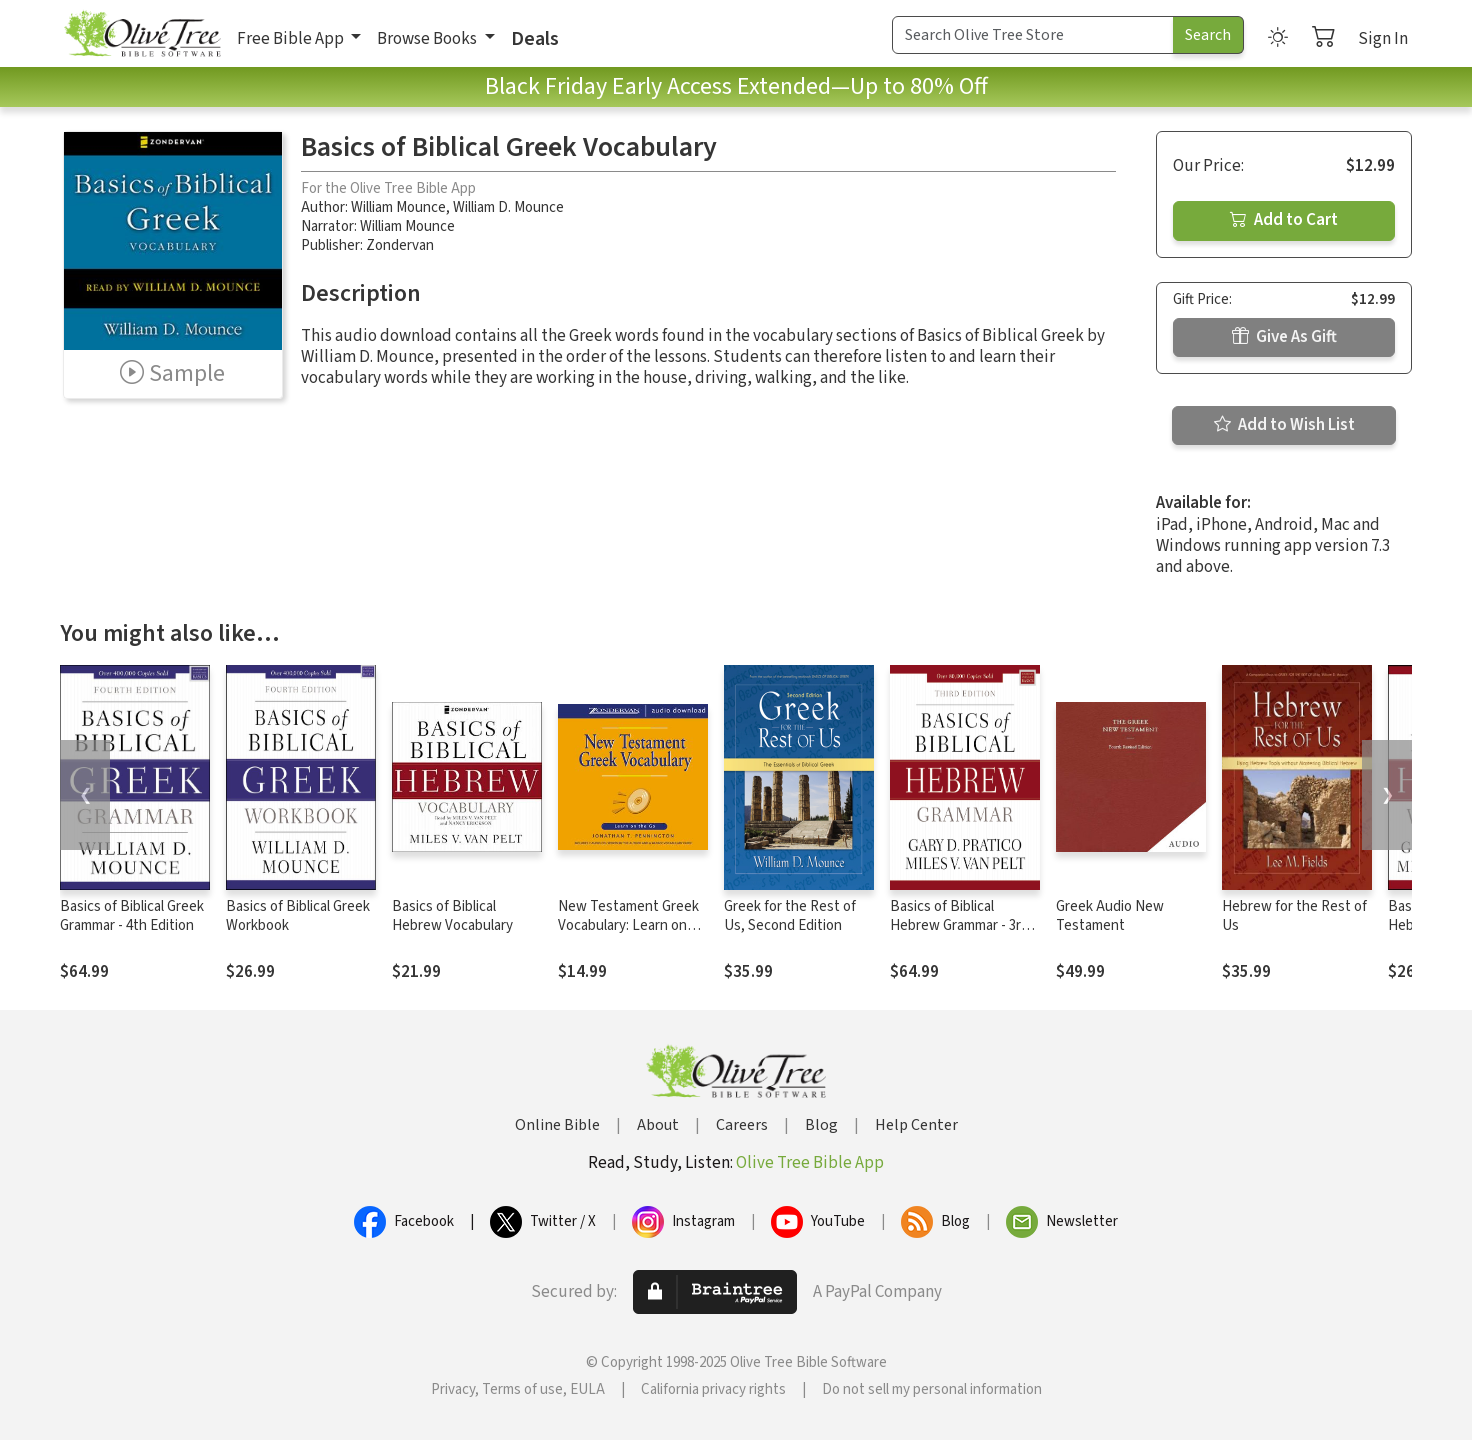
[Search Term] (1033, 35)
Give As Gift (1284, 337)
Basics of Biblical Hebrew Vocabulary (452, 916)
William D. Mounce (508, 207)
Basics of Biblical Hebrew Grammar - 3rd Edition (959, 925)
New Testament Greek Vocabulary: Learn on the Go (628, 925)
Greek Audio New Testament (1110, 916)
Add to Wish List (1284, 425)
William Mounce (398, 207)
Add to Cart (1284, 220)
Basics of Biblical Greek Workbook (298, 916)
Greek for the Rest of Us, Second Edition (790, 916)
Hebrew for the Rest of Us (1294, 916)
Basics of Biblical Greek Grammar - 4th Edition (132, 916)
